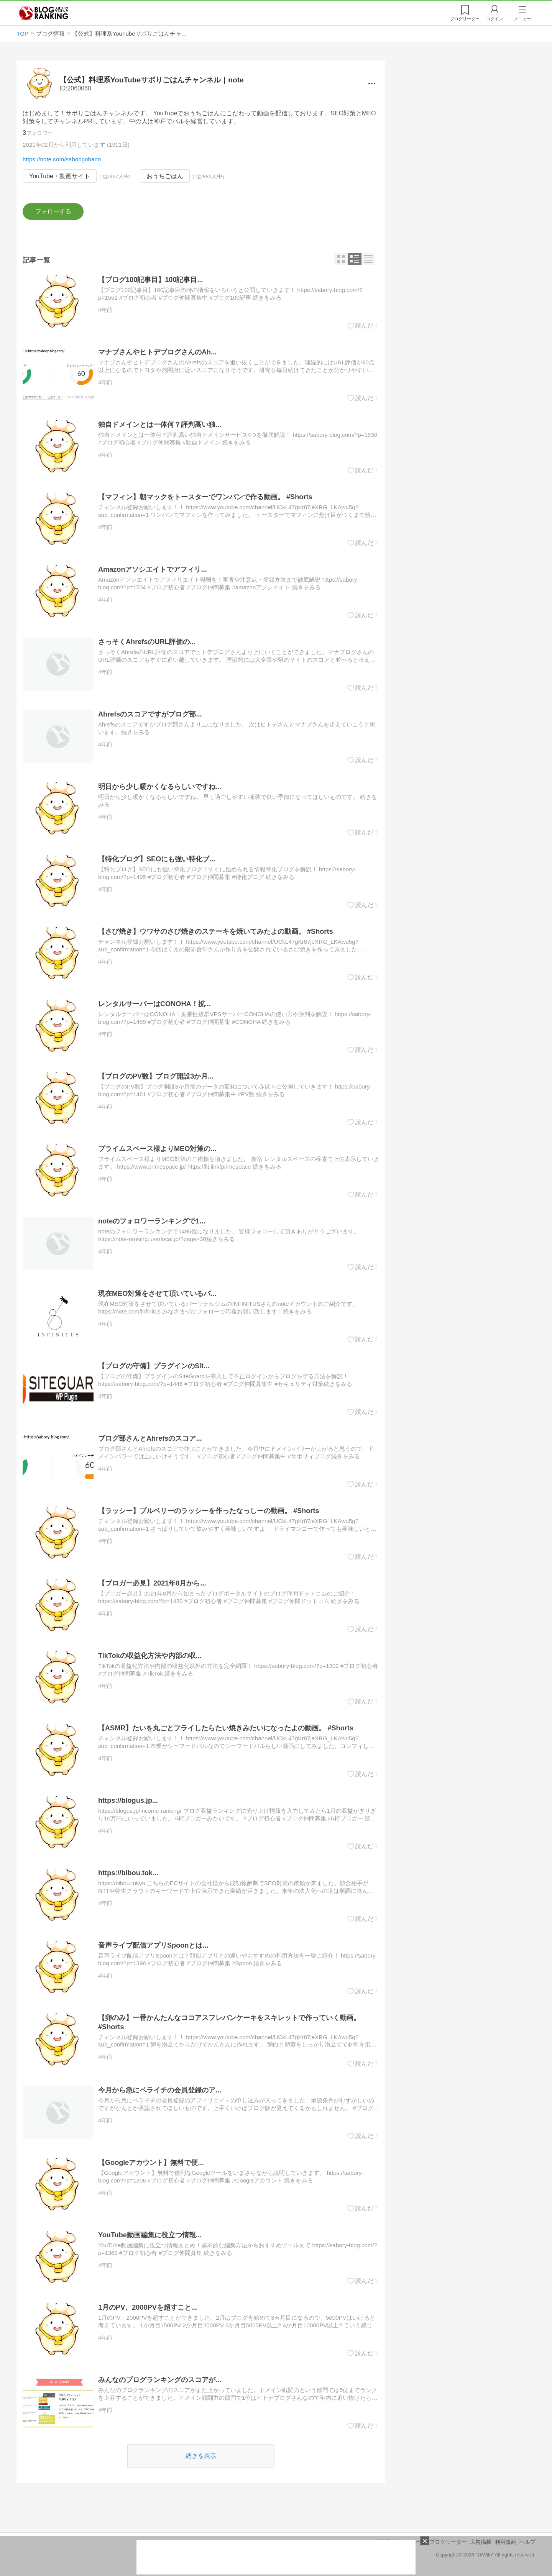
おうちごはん (164, 176)
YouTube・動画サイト (59, 176)
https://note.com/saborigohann (62, 159)
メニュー (522, 18)
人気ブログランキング (43, 13)
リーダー (465, 18)
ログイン (494, 18)
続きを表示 (201, 2456)
